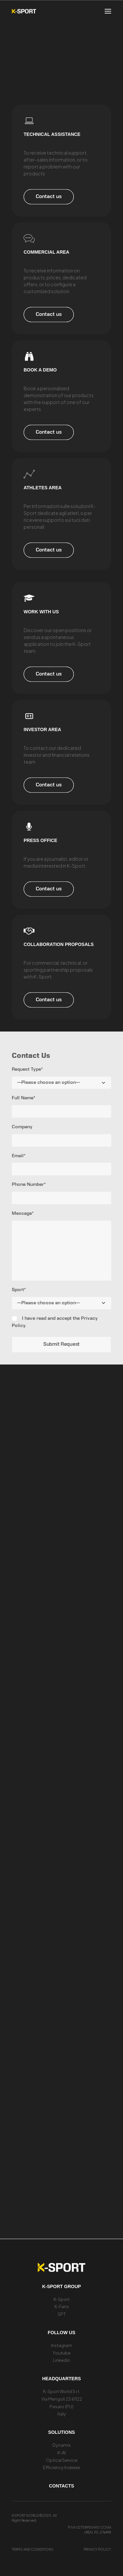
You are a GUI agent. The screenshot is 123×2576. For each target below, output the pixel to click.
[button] (108, 11)
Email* (19, 1156)
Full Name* (23, 1098)
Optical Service (61, 2460)
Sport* (19, 1290)
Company (22, 1127)
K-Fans (61, 2306)
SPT (62, 2314)
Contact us (49, 196)
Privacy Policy (97, 2549)
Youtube (61, 2353)
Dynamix (61, 2445)
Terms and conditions (32, 2549)
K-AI (61, 2452)
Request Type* (27, 1069)
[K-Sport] (24, 11)
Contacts (61, 2485)
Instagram (61, 2345)
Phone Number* (29, 1185)
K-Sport (61, 2299)
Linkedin (61, 2360)
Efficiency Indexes (61, 2467)
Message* (23, 1213)
